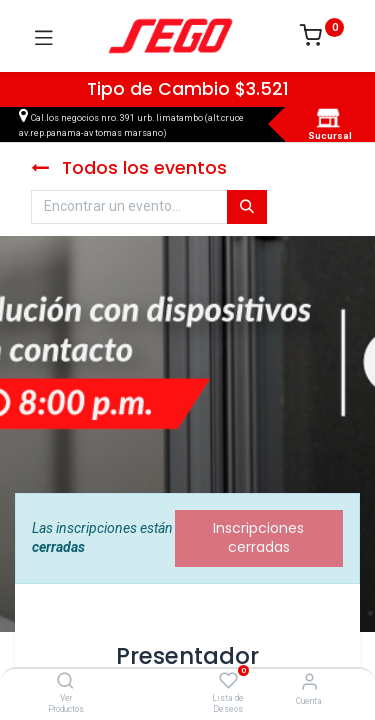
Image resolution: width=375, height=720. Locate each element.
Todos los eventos (129, 168)
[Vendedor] (309, 681)
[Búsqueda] (247, 207)
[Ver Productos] (65, 682)
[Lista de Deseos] (228, 681)
